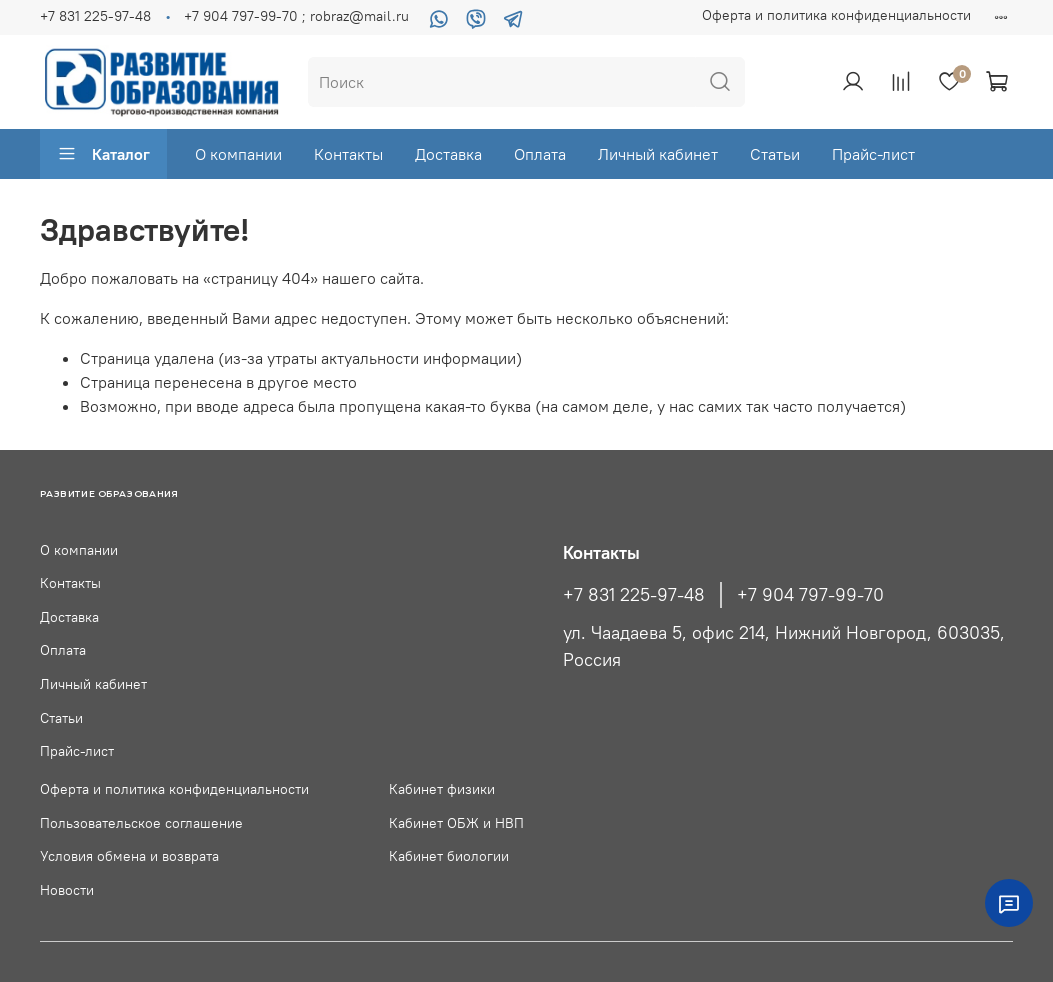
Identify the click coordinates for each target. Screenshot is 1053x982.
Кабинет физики (442, 789)
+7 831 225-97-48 (95, 16)
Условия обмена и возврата (129, 856)
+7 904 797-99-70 (810, 595)
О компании (238, 154)
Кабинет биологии (449, 856)
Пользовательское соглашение (141, 823)
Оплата (540, 154)
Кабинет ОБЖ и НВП (456, 823)
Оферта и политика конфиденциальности (836, 15)
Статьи (775, 154)
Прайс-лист (873, 154)
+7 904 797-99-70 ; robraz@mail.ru (296, 16)
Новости (67, 890)
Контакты (348, 154)
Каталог (103, 154)
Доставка (448, 154)
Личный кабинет (658, 154)
